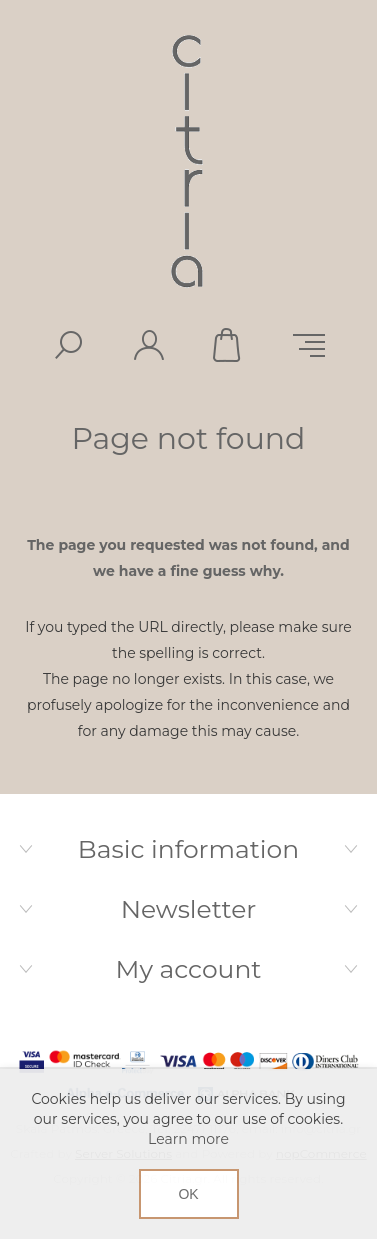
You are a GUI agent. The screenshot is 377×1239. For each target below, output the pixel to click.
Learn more (188, 1139)
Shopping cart (229, 345)
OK (188, 1194)
